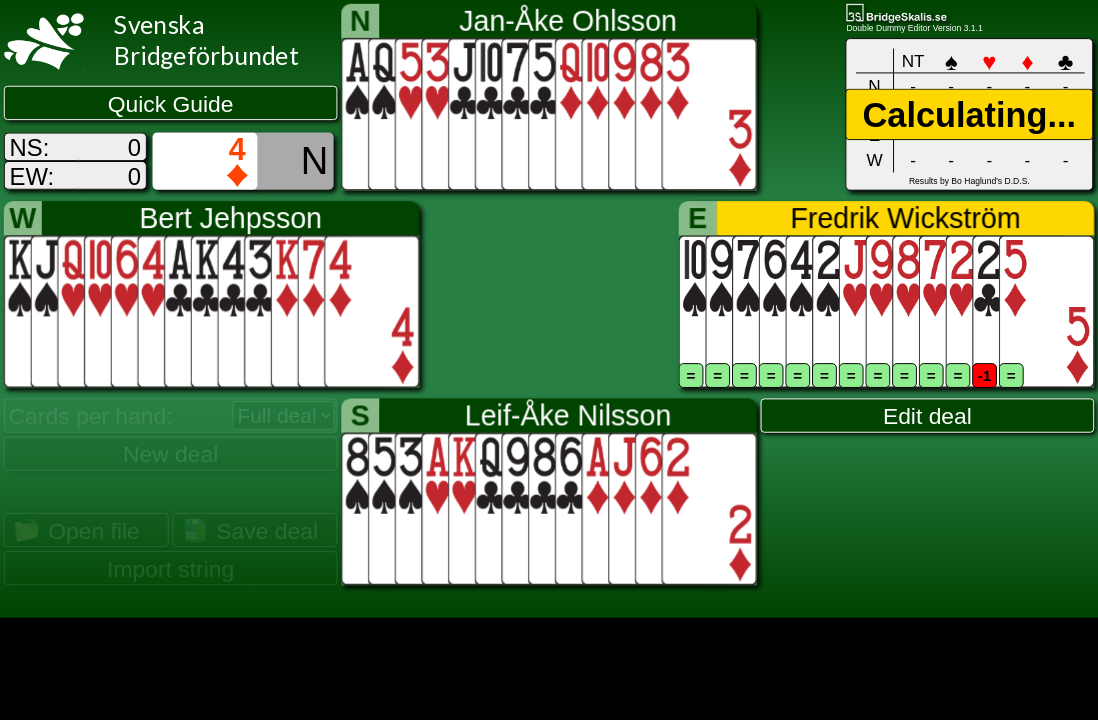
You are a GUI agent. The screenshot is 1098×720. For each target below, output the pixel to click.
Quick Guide (171, 104)
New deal (170, 454)
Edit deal (927, 416)
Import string (170, 569)
